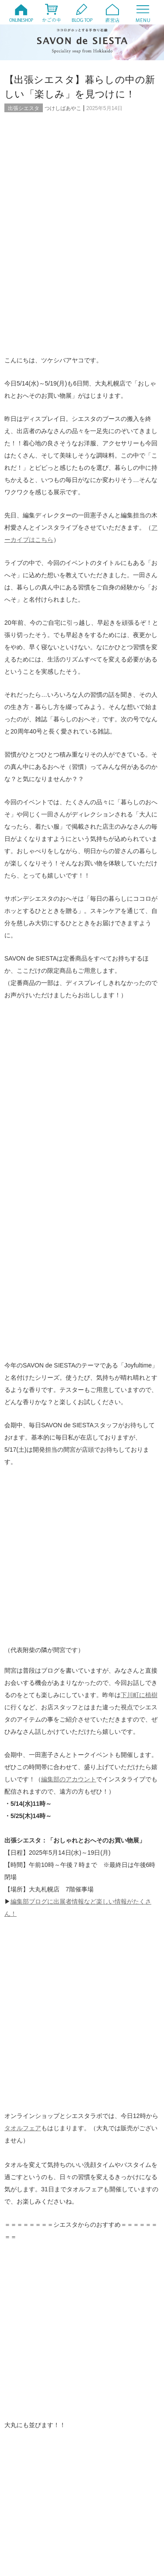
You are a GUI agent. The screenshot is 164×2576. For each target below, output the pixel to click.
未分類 (99, 2190)
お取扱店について (112, 2116)
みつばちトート (35, 2144)
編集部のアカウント (68, 1095)
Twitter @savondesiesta (43, 1508)
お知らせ (101, 2125)
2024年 (26, 2404)
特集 (22, 2199)
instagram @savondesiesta (47, 1496)
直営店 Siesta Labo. (114, 2199)
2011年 (99, 2477)
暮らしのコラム (109, 2180)
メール (21, 1980)
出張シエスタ (23, 108)
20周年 (25, 2098)
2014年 (26, 2465)
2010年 (26, 2489)
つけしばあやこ (63, 108)
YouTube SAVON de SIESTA (49, 1520)
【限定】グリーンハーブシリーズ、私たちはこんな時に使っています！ (45, 1794)
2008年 (26, 2502)
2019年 (99, 2428)
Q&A (96, 2098)
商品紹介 (27, 2171)
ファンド (101, 2135)
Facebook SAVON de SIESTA (50, 1532)
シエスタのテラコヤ (41, 2135)
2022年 (26, 2416)
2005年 (99, 2514)
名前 (18, 1950)
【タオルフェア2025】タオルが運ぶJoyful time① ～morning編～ (122, 1794)
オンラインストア (112, 2107)
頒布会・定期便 (109, 2214)
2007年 (99, 2502)
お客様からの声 (35, 2125)
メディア (101, 2144)
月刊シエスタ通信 (38, 2190)
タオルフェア (22, 1289)
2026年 (26, 2392)
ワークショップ (35, 2153)
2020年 (26, 2428)
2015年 (99, 2453)
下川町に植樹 (139, 1011)
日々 (22, 2180)
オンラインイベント (41, 2107)
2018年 (26, 2441)
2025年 (99, 2392)
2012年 (26, 2477)
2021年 (99, 2416)
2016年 (26, 2453)
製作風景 (27, 2214)
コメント (24, 1866)
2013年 (99, 2465)
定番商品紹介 (106, 2171)
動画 (96, 2162)
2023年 (99, 2404)
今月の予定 (104, 2153)
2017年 (99, 2441)
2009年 (99, 2489)
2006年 (26, 2514)
